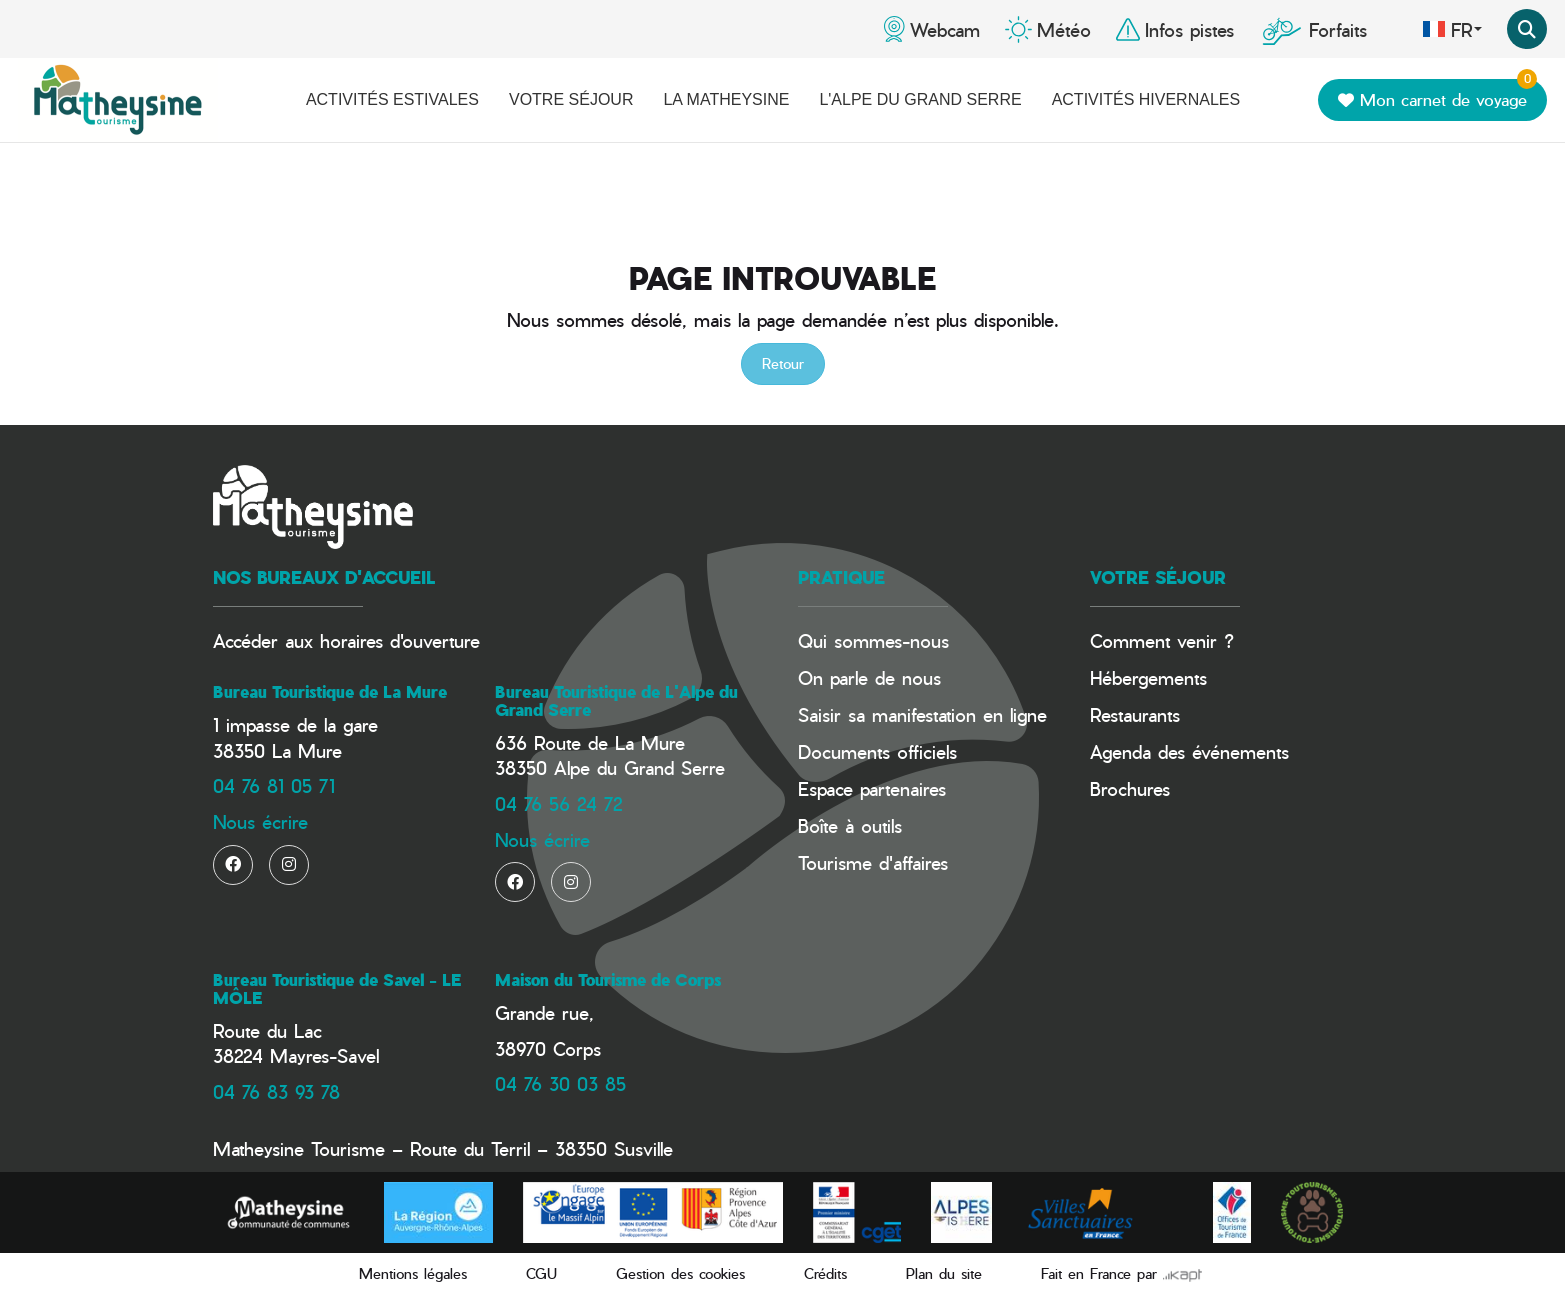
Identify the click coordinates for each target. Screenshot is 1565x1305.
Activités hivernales (1146, 99)
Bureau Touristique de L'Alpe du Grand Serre (616, 701)
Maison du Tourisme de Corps (608, 980)
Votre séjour (571, 99)
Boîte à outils (850, 825)
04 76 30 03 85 (560, 1083)
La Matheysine (726, 99)
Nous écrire (260, 821)
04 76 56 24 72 (558, 803)
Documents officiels (877, 751)
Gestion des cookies (680, 1273)
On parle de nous (869, 677)
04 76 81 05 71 (274, 785)
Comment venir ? (1162, 640)
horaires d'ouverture (400, 640)
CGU (541, 1273)
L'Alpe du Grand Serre (920, 99)
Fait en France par (1121, 1273)
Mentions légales (413, 1273)
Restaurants (1135, 714)
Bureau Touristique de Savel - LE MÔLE (337, 989)
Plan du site (944, 1273)
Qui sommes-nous (873, 640)
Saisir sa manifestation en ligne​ (922, 714)
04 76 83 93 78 (276, 1091)
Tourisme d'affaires (873, 862)
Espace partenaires (872, 788)
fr (1452, 29)
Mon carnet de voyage (1437, 95)
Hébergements (1148, 677)
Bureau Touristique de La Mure (330, 692)
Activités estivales (392, 99)
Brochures (1130, 788)
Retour (783, 363)
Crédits (825, 1273)
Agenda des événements (1189, 751)
